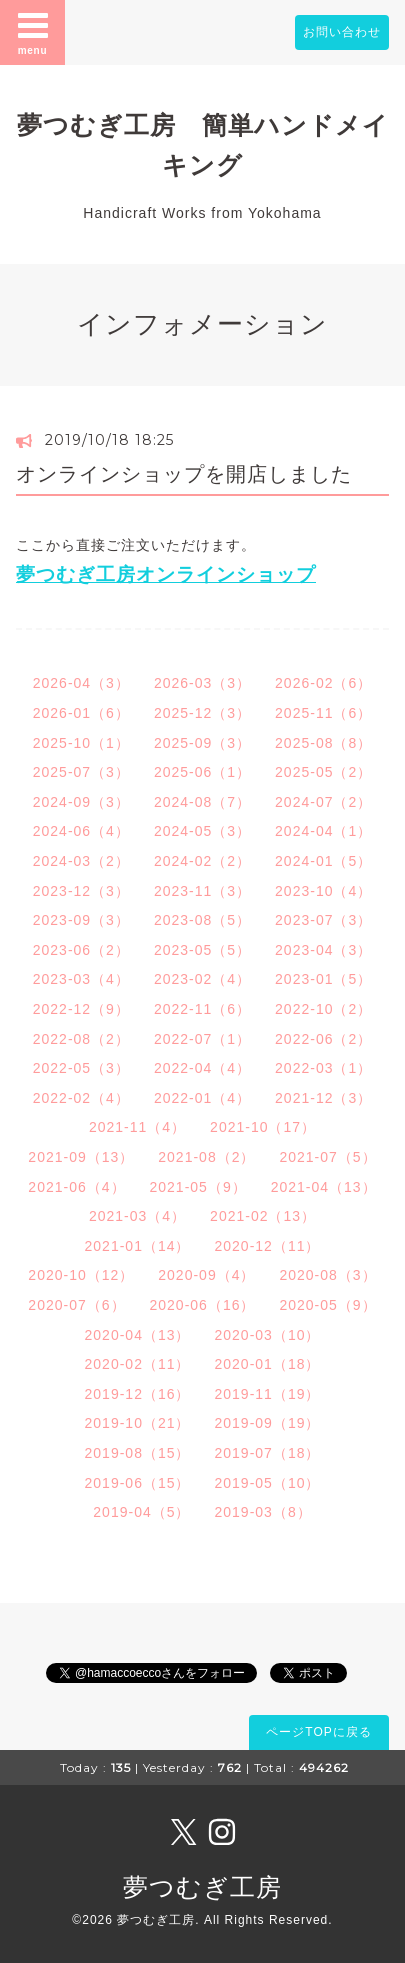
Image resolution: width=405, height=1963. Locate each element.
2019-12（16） (138, 1394)
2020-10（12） (81, 1275)
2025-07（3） (81, 772)
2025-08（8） (323, 743)
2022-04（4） (202, 1068)
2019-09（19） (268, 1423)
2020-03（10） (268, 1335)
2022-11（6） (202, 1009)
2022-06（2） (323, 1039)
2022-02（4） (81, 1098)
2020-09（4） (206, 1275)
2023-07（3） (323, 920)
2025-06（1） (202, 772)
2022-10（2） (323, 1009)
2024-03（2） (81, 861)
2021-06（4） (76, 1187)
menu (33, 32)
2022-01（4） (202, 1098)
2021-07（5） (327, 1157)
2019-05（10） (268, 1483)
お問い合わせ (342, 32)
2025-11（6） (323, 713)
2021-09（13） (81, 1157)
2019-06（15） (138, 1483)
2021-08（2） (206, 1157)
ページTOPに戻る (318, 1732)
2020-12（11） (268, 1246)
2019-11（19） (268, 1394)
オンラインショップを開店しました (184, 474)
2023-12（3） (81, 891)
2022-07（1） (202, 1039)
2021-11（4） (137, 1127)
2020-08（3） (327, 1275)
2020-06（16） (203, 1305)
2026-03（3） (202, 683)
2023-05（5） (202, 950)
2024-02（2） (202, 861)
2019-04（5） (141, 1512)
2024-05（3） (202, 831)
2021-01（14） (138, 1246)
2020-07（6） (76, 1305)
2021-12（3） (323, 1098)
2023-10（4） (323, 891)
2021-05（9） (198, 1187)
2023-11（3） (202, 891)
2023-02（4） (202, 979)
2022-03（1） (323, 1068)
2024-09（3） (81, 802)
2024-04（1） (323, 831)
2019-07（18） (268, 1453)
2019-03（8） (263, 1512)
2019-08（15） (138, 1453)
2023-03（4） (81, 979)
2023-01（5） (323, 979)
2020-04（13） (138, 1335)
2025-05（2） (323, 772)
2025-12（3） (202, 713)
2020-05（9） (327, 1305)
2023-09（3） (81, 920)
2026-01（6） (81, 713)
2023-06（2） (81, 950)
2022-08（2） (81, 1039)
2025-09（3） (202, 743)
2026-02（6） (323, 683)
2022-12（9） (81, 1009)
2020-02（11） (138, 1364)
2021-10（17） (263, 1127)
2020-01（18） (268, 1364)
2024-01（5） (323, 861)
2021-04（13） (324, 1187)
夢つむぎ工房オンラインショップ (166, 574)
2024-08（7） (202, 802)
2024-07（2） (323, 802)
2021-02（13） (263, 1216)
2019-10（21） (138, 1423)
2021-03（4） (137, 1216)
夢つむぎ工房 (202, 1887)
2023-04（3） (323, 950)
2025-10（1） (81, 743)
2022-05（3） (81, 1068)
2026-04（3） (81, 683)
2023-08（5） (202, 920)
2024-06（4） (81, 831)
